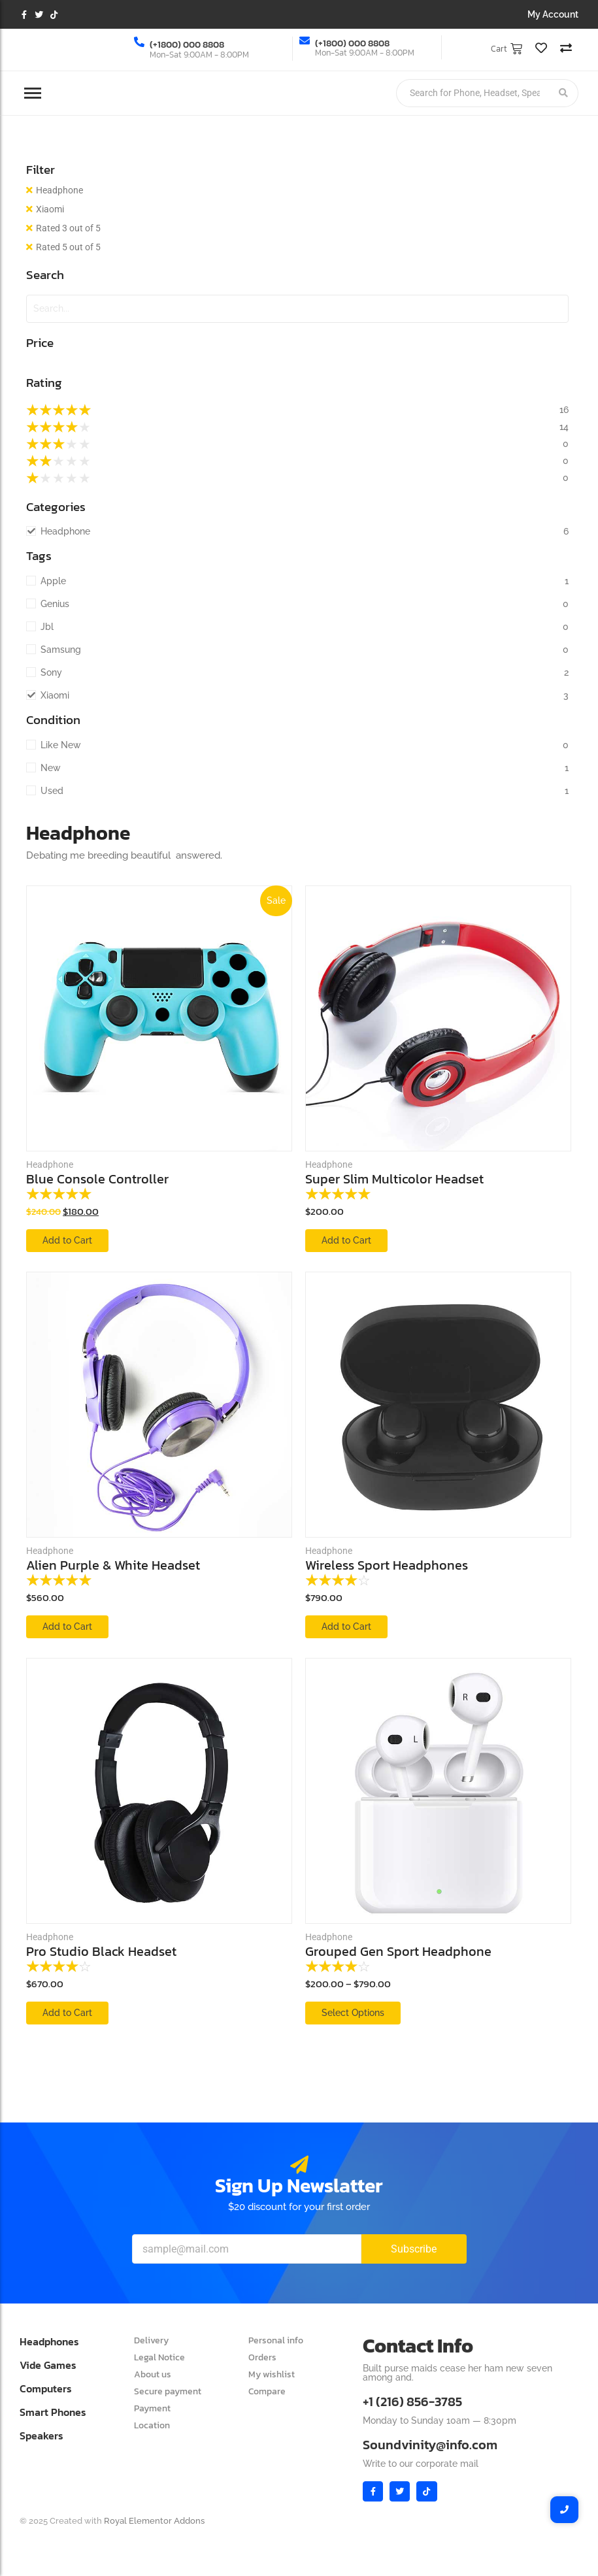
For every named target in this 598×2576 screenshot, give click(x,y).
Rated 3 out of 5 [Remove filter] (68, 228)
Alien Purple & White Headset (113, 1565)
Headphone (59, 190)
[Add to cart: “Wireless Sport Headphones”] (346, 1626)
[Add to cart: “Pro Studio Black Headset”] (67, 2013)
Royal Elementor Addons (154, 2521)
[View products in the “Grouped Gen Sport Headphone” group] (353, 2013)
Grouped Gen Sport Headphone (398, 1951)
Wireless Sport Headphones (386, 1565)
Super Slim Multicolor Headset (394, 1179)
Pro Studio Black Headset (101, 1951)
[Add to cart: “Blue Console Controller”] (67, 1240)
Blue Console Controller (97, 1179)
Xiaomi (50, 209)
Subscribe (414, 2249)
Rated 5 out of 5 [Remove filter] (68, 247)
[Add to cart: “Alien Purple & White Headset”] (67, 1626)
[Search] (472, 93)
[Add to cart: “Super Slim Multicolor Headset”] (346, 1240)
